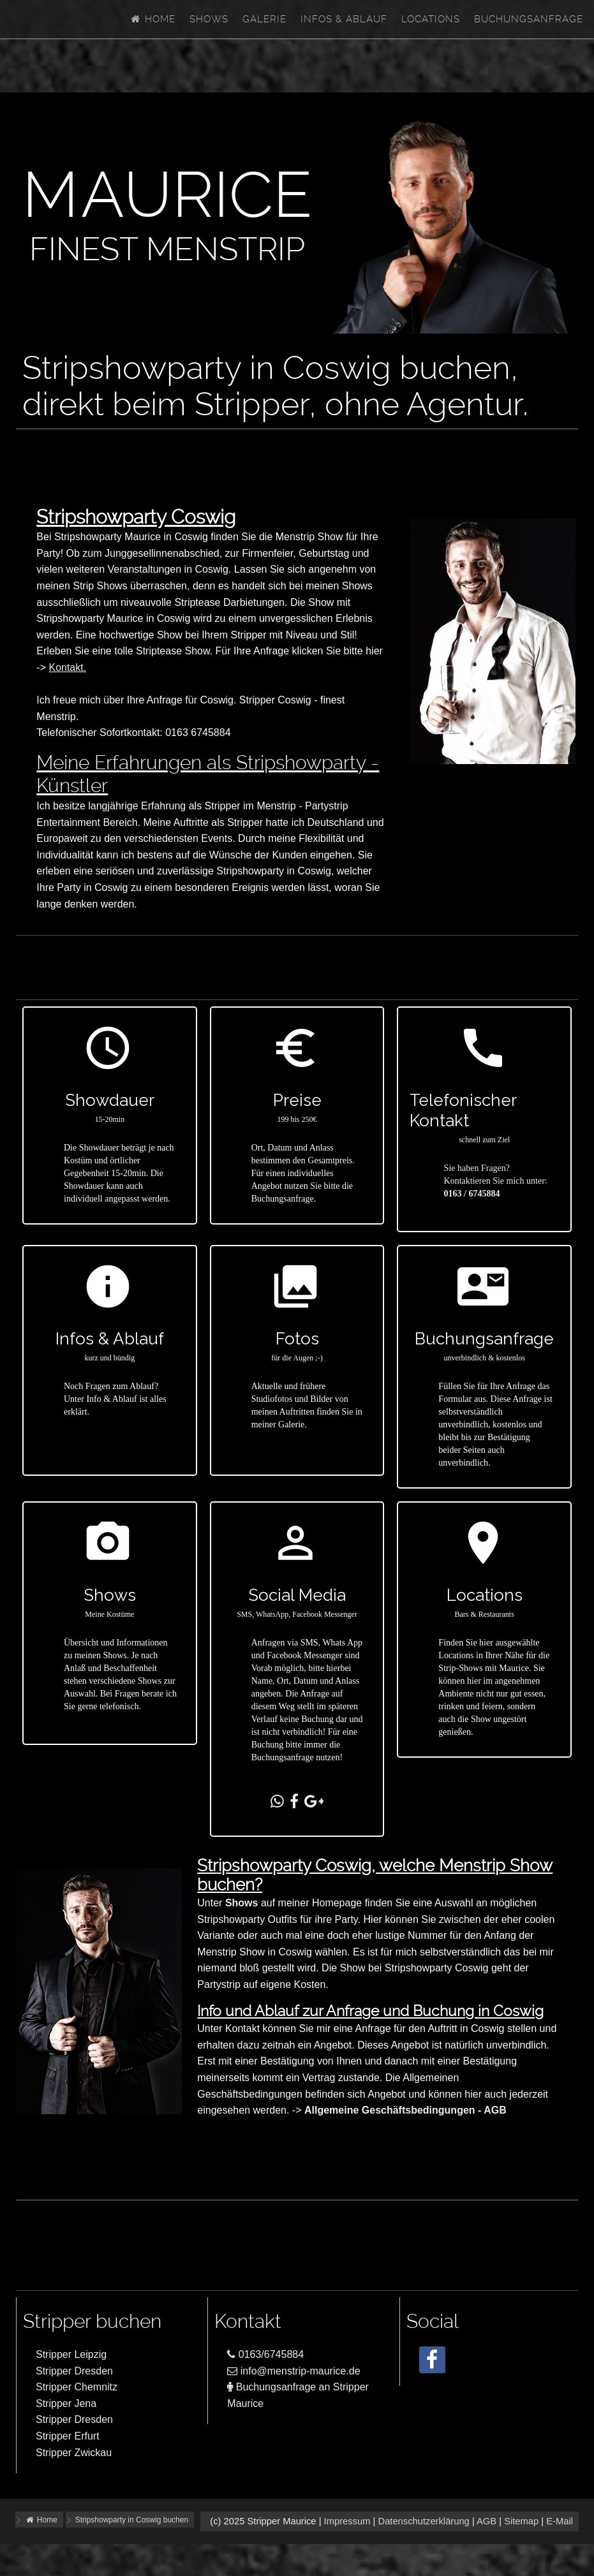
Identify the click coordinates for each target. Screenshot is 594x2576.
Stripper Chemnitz (76, 2386)
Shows (208, 19)
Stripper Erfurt (68, 2436)
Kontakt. (67, 667)
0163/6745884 (265, 2354)
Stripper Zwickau (74, 2452)
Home (152, 19)
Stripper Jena (66, 2403)
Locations (430, 19)
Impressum (347, 2521)
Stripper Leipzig (71, 2354)
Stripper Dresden (74, 2371)
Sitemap (521, 2521)
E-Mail (559, 2521)
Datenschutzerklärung (423, 2521)
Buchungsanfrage (528, 19)
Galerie (264, 19)
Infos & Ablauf (344, 19)
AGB (486, 2521)
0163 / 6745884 (472, 1193)
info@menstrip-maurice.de (293, 2371)
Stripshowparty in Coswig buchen (131, 2519)
